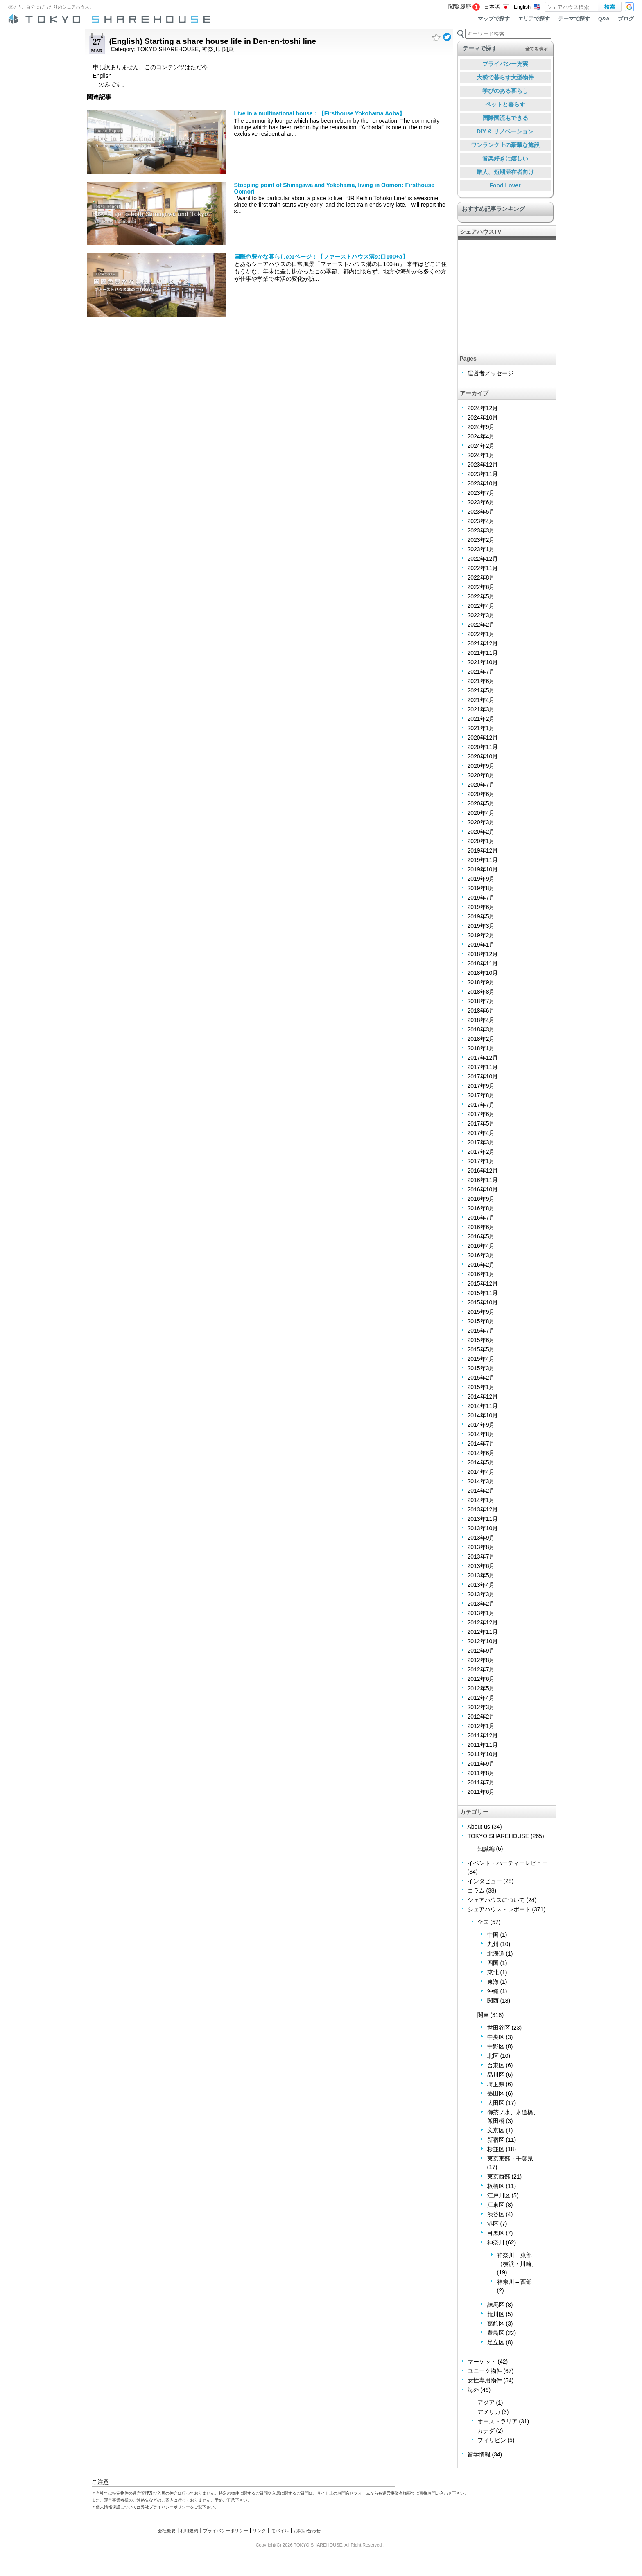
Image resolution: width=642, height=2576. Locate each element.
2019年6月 (481, 907)
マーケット (482, 2361)
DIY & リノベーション (505, 131)
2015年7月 (481, 1330)
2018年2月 (481, 1038)
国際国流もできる (505, 118)
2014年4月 (481, 1471)
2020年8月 (481, 775)
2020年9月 (481, 765)
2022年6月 (481, 587)
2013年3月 (481, 1594)
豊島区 (495, 2333)
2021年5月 (481, 690)
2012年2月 (481, 1716)
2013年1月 (481, 1613)
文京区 (495, 2130)
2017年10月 (483, 1076)
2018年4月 (481, 1020)
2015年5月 (481, 1349)
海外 (473, 2390)
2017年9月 (481, 1086)
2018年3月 (481, 1029)
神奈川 (210, 49)
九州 (493, 1944)
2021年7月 (481, 671)
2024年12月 (483, 408)
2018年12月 (483, 954)
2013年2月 (481, 1603)
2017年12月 (483, 1057)
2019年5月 (481, 916)
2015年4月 (481, 1359)
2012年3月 (481, 1707)
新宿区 (495, 2139)
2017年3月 (481, 1142)
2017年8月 (481, 1095)
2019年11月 (483, 860)
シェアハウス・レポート (499, 1909)
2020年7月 (481, 784)
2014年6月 (481, 1453)
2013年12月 (483, 1509)
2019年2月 (481, 935)
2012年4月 (481, 1697)
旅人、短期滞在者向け (505, 172)
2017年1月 (481, 1161)
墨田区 (495, 2093)
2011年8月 (481, 1773)
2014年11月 (483, 1406)
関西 (493, 2000)
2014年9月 (481, 1424)
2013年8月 (481, 1547)
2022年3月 (481, 615)
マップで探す (494, 19)
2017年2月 (481, 1151)
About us (479, 1826)
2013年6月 (481, 1566)
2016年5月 (481, 1236)
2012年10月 (483, 1641)
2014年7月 (481, 1443)
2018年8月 (481, 991)
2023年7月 (481, 492)
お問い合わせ (307, 2530)
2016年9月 (481, 1199)
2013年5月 (481, 1575)
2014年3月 (481, 1481)
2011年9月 (481, 1763)
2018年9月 (481, 982)
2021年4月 (481, 700)
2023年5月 (481, 511)
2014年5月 (481, 1462)
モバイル (280, 2530)
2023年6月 (481, 502)
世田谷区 (498, 2027)
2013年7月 (481, 1556)
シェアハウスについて (496, 1900)
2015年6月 (481, 1340)
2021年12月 (483, 643)
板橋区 (495, 2186)
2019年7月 (481, 897)
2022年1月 (481, 634)
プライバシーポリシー (225, 2530)
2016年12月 (483, 1170)
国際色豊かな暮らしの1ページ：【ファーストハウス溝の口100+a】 (321, 256)
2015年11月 (483, 1293)
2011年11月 (483, 1744)
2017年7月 (481, 1104)
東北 (493, 1972)
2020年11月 (483, 747)
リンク (259, 2530)
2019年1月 (481, 944)
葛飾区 (495, 2323)
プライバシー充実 (505, 64)
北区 (493, 2056)
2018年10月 (483, 973)
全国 (483, 1922)
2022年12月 (483, 558)
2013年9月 (481, 1537)
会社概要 (167, 2530)
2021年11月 (483, 653)
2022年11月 (483, 568)
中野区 (495, 2046)
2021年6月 (481, 681)
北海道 (495, 1953)
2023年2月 (481, 540)
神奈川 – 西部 (514, 2281)
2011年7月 (481, 1782)
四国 (493, 1963)
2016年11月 (483, 1180)
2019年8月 (481, 888)
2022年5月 (481, 596)
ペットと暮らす (505, 104)
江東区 (495, 2205)
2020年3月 (481, 822)
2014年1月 (481, 1500)
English (522, 7)
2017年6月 (481, 1114)
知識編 (486, 1848)
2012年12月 (483, 1622)
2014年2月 (481, 1490)
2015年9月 (481, 1311)
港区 (493, 2223)
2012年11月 (483, 1632)
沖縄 (493, 1991)
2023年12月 (483, 464)
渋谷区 (495, 2214)
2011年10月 (483, 1754)
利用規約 (189, 2530)
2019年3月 (481, 926)
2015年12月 (483, 1283)
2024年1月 (481, 455)
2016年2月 (481, 1264)
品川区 (495, 2074)
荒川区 (495, 2314)
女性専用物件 (485, 2380)
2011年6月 (481, 1792)
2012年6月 (481, 1679)
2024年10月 (483, 417)
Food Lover (504, 185)
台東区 (495, 2065)
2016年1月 (481, 1274)
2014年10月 (483, 1415)
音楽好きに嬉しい (505, 158)
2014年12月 (483, 1396)
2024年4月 (481, 436)
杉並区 (495, 2149)
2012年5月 (481, 1688)
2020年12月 (483, 737)
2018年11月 (483, 963)
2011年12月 (483, 1735)
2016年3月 (481, 1255)
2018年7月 (481, 1001)
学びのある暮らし (505, 91)
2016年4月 (481, 1246)
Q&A (604, 19)
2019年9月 (481, 878)
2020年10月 (483, 756)
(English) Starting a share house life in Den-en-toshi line (212, 41)
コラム (476, 1890)
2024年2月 (481, 445)
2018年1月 (481, 1048)
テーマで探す (574, 19)
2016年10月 (483, 1189)
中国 (493, 1934)
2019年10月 (483, 869)
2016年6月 (481, 1227)
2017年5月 (481, 1123)
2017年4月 (481, 1133)
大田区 (495, 2103)
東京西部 (498, 2176)
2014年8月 (481, 1434)
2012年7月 (481, 1669)
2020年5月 (481, 803)
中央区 (495, 2037)
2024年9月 (481, 427)
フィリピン (491, 2440)
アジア (486, 2402)
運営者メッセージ (490, 373)
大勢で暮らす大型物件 (505, 77)
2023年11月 (483, 474)
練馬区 (495, 2304)
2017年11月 (483, 1067)
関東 (228, 49)
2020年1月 (481, 841)
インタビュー (485, 1881)
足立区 (495, 2342)
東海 (493, 1981)
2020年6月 (481, 794)
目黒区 (495, 2233)
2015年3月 (481, 1368)
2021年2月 (481, 718)
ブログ (626, 19)
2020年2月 (481, 831)
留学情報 (479, 2454)
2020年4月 (481, 813)
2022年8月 (481, 577)
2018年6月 (481, 1010)
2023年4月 (481, 521)
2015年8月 (481, 1321)
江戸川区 (498, 2195)
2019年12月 (483, 850)
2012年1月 (481, 1726)
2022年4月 (481, 605)
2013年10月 (483, 1528)
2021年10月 (483, 662)
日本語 (492, 7)
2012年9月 (481, 1650)
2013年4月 (481, 1584)
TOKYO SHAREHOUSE (168, 49)
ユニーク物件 (485, 2371)
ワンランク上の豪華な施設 (505, 145)
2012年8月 (481, 1660)
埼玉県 (495, 2084)
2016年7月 (481, 1217)
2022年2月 (481, 624)
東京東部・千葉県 (510, 2158)
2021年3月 (481, 709)
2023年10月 (483, 483)
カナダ (486, 2430)
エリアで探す (534, 19)
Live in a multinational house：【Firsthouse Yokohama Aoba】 (319, 113)
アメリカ (488, 2412)
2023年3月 (481, 530)
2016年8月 (481, 1208)
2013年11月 (483, 1519)
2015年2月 (481, 1377)
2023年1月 (481, 549)
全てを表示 (536, 48)
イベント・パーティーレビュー (508, 1863)
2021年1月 (481, 728)
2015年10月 (483, 1302)
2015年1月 (481, 1387)
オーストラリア (497, 2421)
